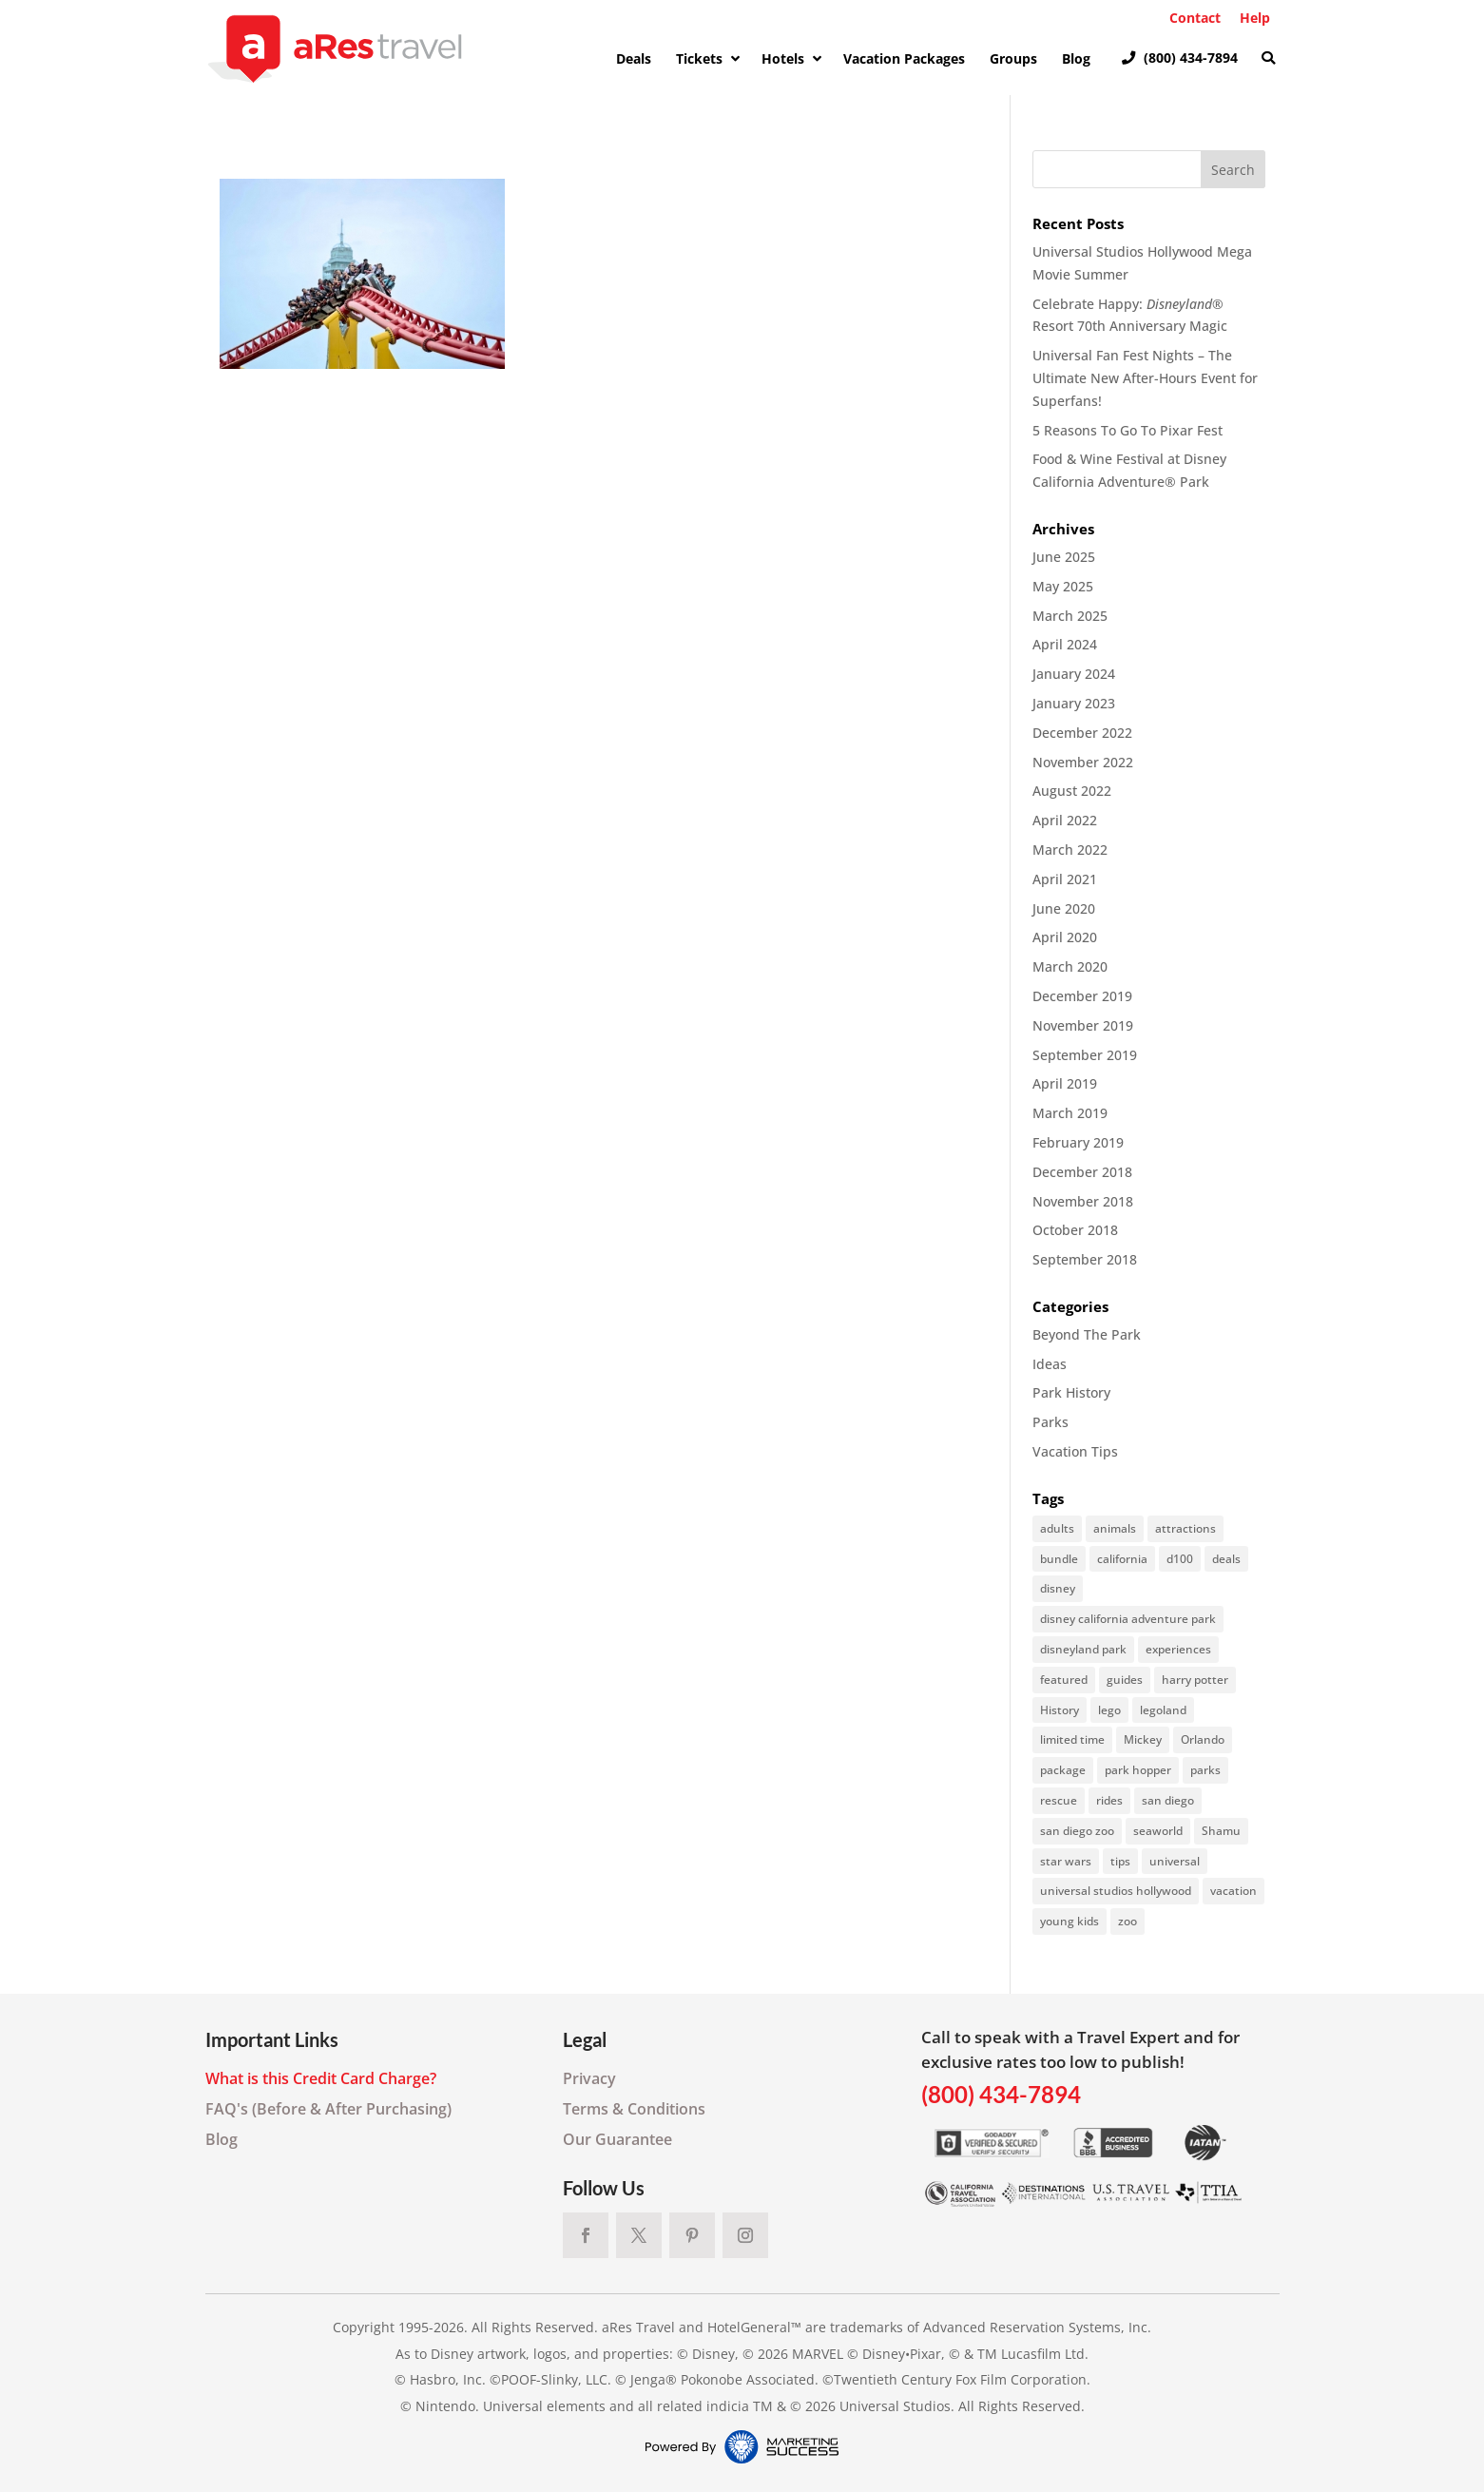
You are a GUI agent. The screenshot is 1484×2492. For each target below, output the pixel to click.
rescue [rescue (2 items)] (1058, 1800)
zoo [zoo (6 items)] (1127, 1921)
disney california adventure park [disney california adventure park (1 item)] (1128, 1619)
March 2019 (1070, 1113)
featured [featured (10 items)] (1064, 1679)
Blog (221, 2139)
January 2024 (1073, 674)
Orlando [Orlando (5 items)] (1202, 1739)
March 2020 (1070, 966)
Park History (1071, 1392)
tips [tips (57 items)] (1120, 1861)
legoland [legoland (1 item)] (1163, 1710)
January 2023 (1073, 703)
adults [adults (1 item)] (1057, 1528)
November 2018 (1082, 1201)
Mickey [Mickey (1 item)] (1143, 1739)
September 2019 (1084, 1055)
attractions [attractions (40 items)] (1185, 1528)
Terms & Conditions (634, 2108)
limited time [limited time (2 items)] (1072, 1739)
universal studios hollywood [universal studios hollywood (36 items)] (1115, 1891)
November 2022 (1082, 762)
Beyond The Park (1086, 1334)
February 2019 (1078, 1142)
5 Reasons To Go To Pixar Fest (1127, 430)
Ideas (1049, 1364)
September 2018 (1084, 1259)
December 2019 (1082, 996)
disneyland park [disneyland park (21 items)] (1083, 1649)
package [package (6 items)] (1063, 1770)
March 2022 (1070, 849)
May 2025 (1062, 586)
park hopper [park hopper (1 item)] (1138, 1770)
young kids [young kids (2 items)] (1069, 1921)
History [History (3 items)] (1059, 1710)
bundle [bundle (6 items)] (1059, 1559)
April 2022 (1064, 820)
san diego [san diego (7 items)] (1168, 1800)
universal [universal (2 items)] (1174, 1861)
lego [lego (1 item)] (1109, 1710)
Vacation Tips (1075, 1451)
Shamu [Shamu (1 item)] (1221, 1831)
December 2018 (1082, 1172)
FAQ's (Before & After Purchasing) (328, 2108)
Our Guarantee (617, 2139)
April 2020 (1064, 937)
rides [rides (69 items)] (1109, 1800)
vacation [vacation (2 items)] (1233, 1891)
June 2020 (1063, 908)
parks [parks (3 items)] (1205, 1770)
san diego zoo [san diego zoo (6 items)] (1077, 1831)
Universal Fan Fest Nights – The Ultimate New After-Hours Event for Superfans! (1145, 378)
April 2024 (1064, 644)
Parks (1050, 1422)
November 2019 (1082, 1025)
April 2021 (1064, 879)
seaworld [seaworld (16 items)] (1158, 1831)
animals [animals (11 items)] (1114, 1528)
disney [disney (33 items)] (1057, 1588)
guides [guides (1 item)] (1125, 1679)
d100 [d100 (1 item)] (1179, 1559)
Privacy (589, 2078)
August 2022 (1071, 791)
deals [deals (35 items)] (1226, 1559)
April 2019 (1064, 1083)
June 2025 (1063, 557)
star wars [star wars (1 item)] (1065, 1861)
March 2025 (1070, 616)
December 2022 (1082, 733)
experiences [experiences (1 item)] (1178, 1649)
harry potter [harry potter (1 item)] (1195, 1679)
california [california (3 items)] (1122, 1559)
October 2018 (1075, 1230)
